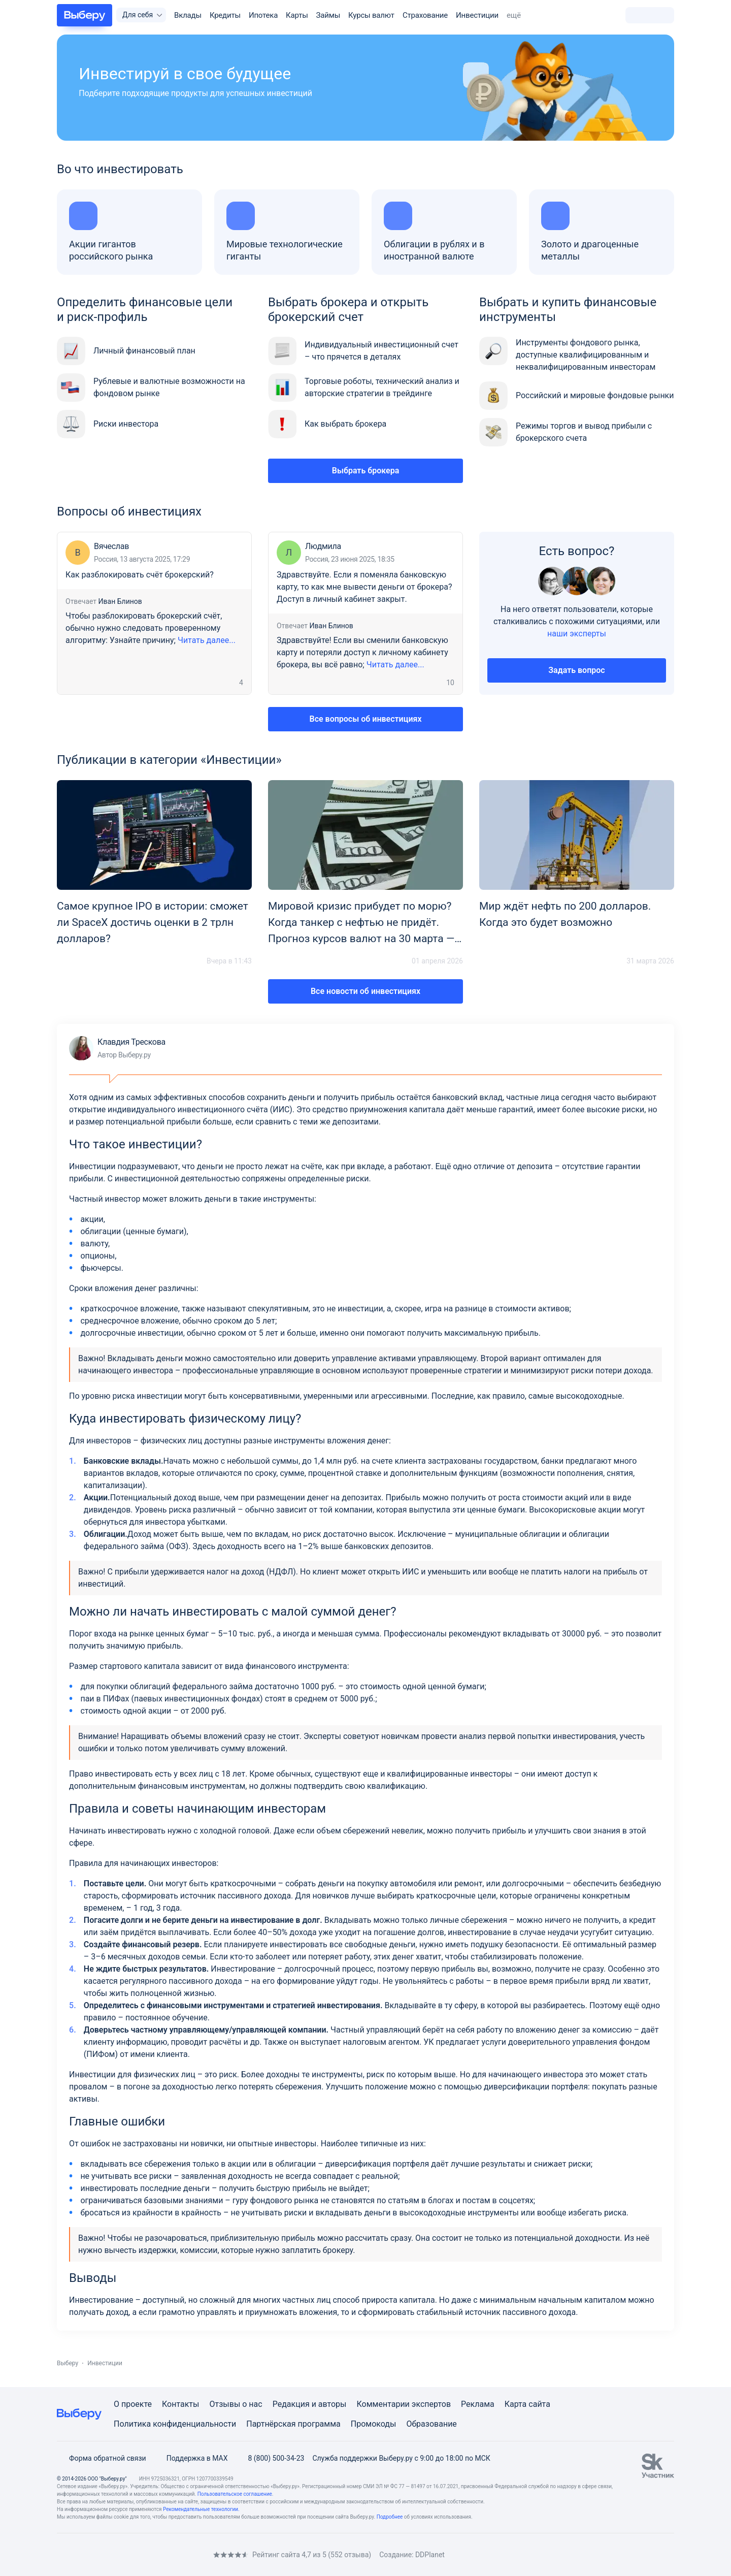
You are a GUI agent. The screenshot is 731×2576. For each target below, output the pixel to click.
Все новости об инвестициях (365, 991)
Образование (431, 2424)
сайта (539, 2404)
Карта (516, 2404)
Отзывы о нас (235, 2404)
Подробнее (390, 2517)
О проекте (133, 2404)
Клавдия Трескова (117, 1048)
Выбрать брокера (366, 470)
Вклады (188, 15)
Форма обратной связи (101, 2458)
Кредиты (225, 15)
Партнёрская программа (293, 2424)
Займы (328, 15)
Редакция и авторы (310, 2404)
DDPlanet (430, 2555)
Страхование (425, 15)
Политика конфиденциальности (175, 2424)
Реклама (477, 2404)
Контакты (180, 2404)
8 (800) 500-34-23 (270, 2458)
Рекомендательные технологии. (201, 2509)
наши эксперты (576, 633)
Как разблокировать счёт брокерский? (139, 574)
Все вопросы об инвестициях (366, 719)
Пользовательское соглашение (234, 2494)
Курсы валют (371, 15)
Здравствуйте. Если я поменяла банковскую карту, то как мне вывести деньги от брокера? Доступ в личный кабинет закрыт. (364, 587)
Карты (297, 15)
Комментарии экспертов (403, 2404)
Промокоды (373, 2424)
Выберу (67, 2363)
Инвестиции (477, 15)
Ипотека (263, 15)
